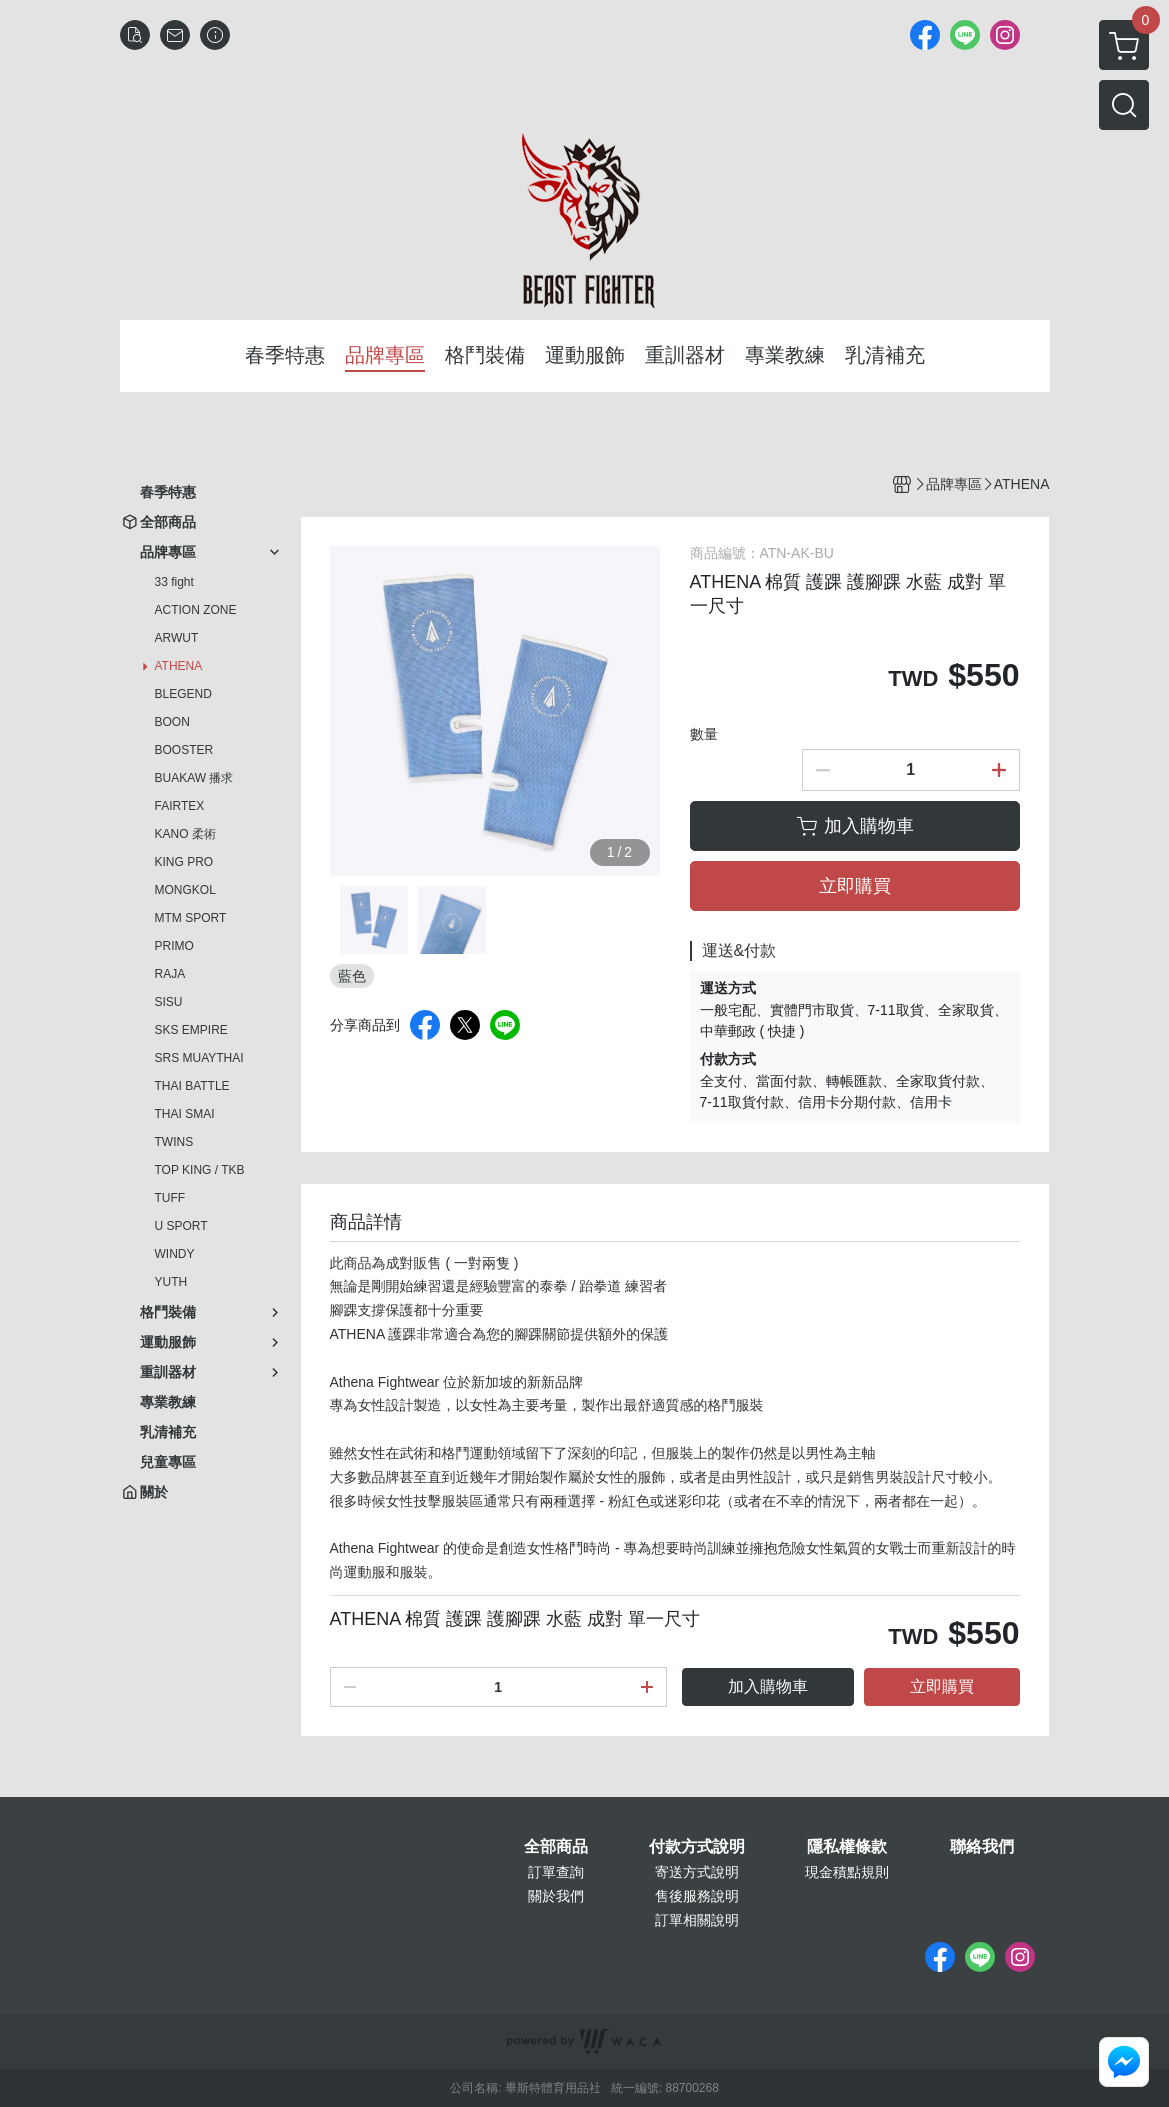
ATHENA (179, 666)
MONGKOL (185, 890)
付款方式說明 (697, 1847)
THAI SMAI (185, 1114)
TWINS (174, 1142)
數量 (704, 734)
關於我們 (556, 1896)
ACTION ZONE (196, 610)
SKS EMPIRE (191, 1030)
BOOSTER (184, 750)
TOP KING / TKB (200, 1170)
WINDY (175, 1254)
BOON (172, 722)
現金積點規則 (847, 1872)
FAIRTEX (180, 806)
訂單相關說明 (697, 1920)
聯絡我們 (982, 1847)
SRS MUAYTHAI (199, 1058)
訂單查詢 (556, 1872)
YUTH (171, 1282)
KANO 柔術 (185, 834)
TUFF (170, 1198)
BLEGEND (183, 694)
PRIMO (174, 946)
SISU (169, 1002)
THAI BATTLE (192, 1086)
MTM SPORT (191, 918)
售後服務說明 (697, 1896)
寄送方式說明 (697, 1872)
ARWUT (177, 638)
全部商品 (556, 1847)
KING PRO (184, 862)
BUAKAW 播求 (194, 778)
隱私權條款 (847, 1847)
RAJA (170, 974)
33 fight (174, 582)
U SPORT (181, 1226)
